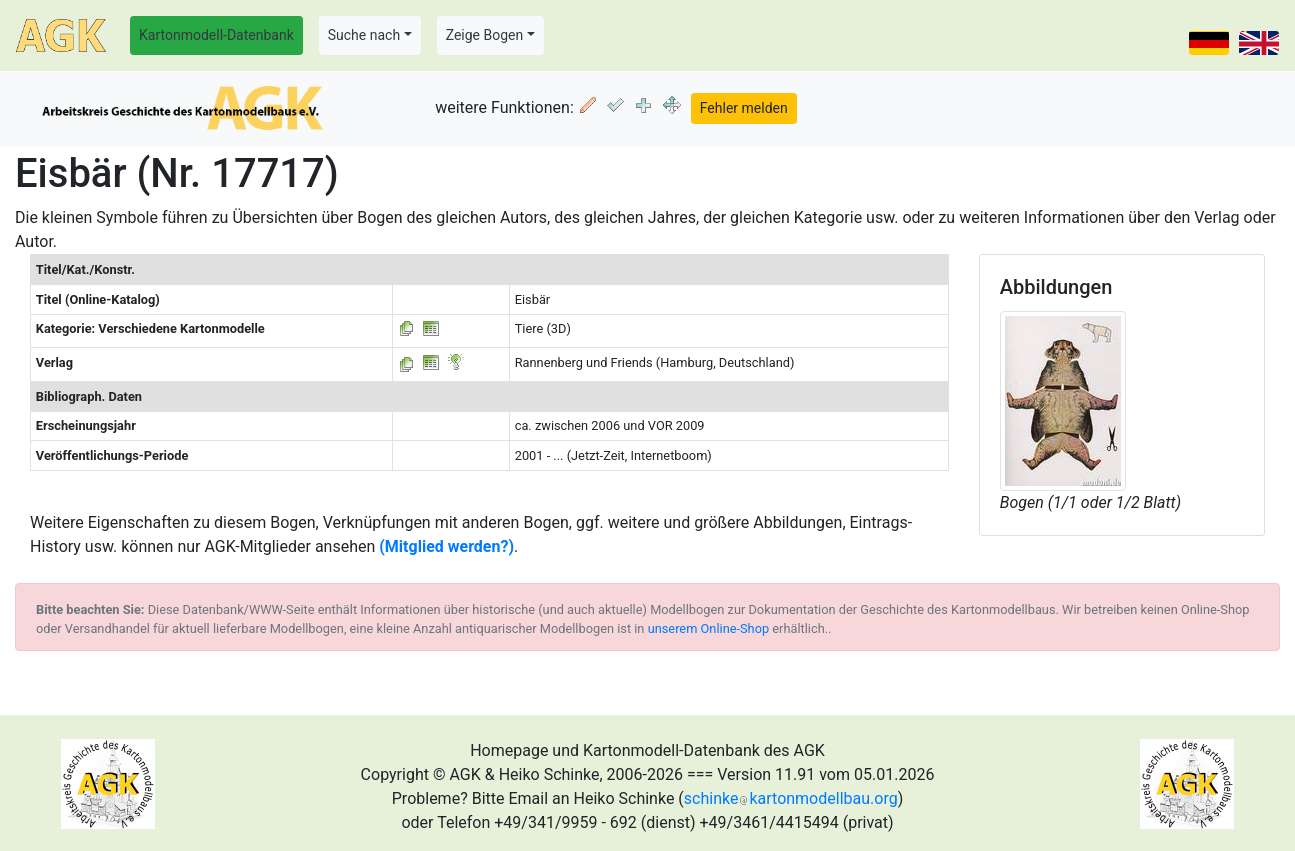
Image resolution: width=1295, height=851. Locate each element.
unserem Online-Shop (709, 628)
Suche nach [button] (364, 35)
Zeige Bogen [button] (485, 35)
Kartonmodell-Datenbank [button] (216, 35)
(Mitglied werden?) (446, 546)
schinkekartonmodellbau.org (791, 798)
